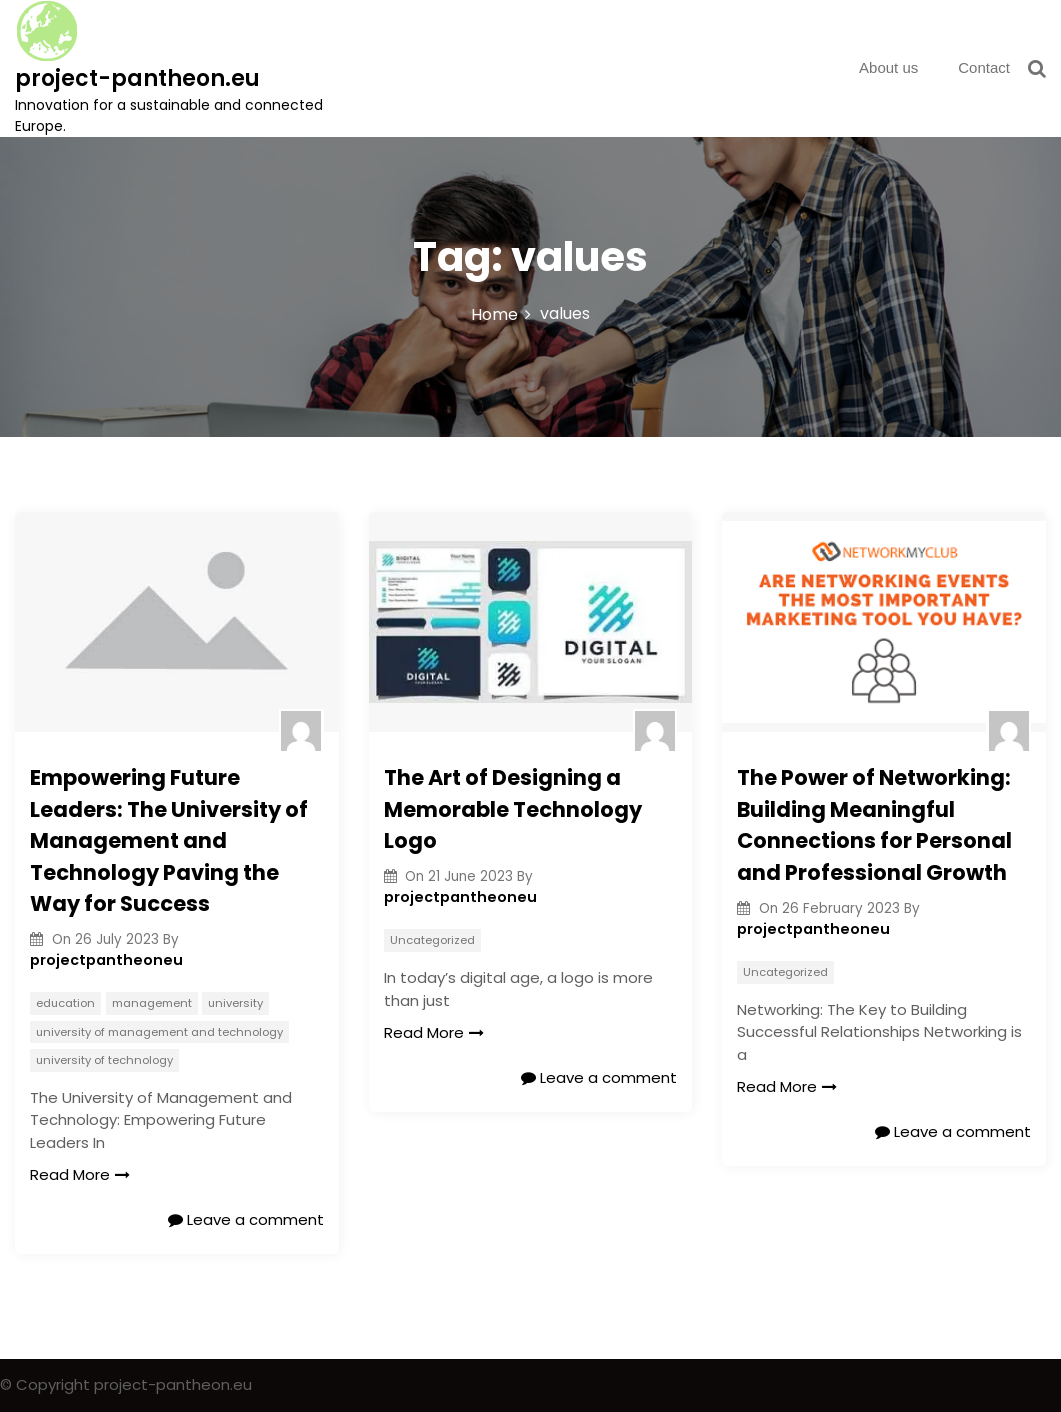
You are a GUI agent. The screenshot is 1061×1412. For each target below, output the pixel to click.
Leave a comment (246, 1219)
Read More (80, 1174)
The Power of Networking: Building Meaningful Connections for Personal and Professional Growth (874, 825)
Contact (984, 67)
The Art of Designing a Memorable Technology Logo (513, 809)
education (65, 1003)
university (235, 1003)
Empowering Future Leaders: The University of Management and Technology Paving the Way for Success (169, 840)
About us (888, 67)
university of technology (104, 1060)
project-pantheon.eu (137, 78)
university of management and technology (159, 1032)
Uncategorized (432, 940)
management (152, 1003)
